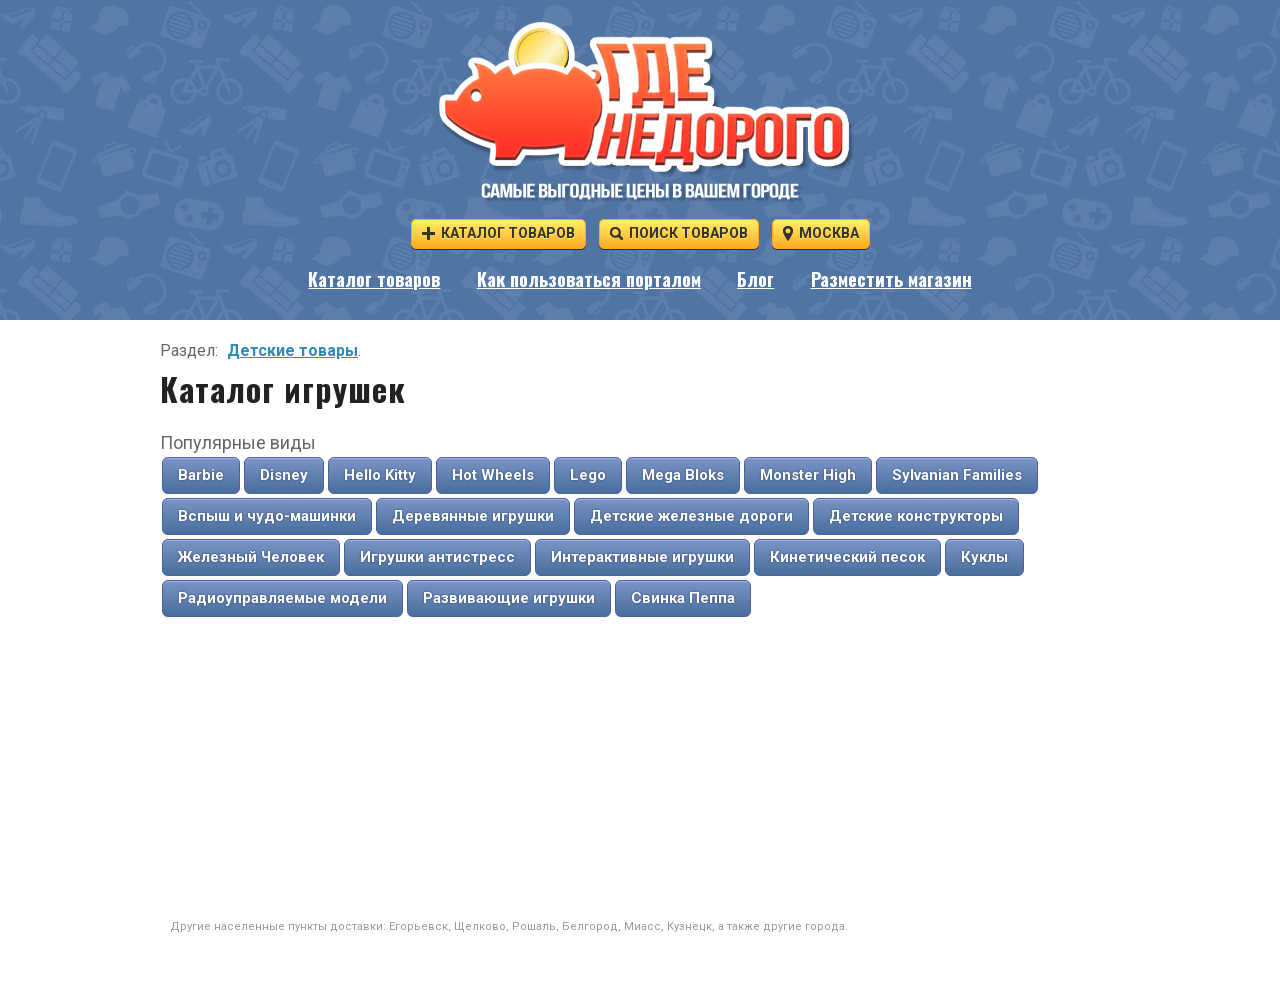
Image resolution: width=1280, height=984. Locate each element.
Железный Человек (251, 557)
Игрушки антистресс (437, 557)
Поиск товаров (679, 232)
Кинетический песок (847, 557)
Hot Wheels (493, 475)
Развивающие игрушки (509, 598)
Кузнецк (689, 926)
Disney (284, 475)
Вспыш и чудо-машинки (267, 516)
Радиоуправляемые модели (282, 598)
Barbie (201, 475)
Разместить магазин (891, 279)
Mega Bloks (683, 475)
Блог (755, 279)
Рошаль (534, 926)
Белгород (590, 926)
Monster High (808, 475)
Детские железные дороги (691, 516)
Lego (588, 475)
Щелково (480, 926)
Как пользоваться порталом (589, 279)
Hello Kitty (380, 475)
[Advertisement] (640, 769)
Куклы (984, 557)
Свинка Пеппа (683, 598)
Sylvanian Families (957, 475)
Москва (821, 232)
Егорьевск (418, 926)
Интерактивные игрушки (642, 557)
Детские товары (292, 350)
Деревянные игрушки (473, 516)
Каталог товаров (498, 232)
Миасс (642, 926)
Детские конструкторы (916, 516)
